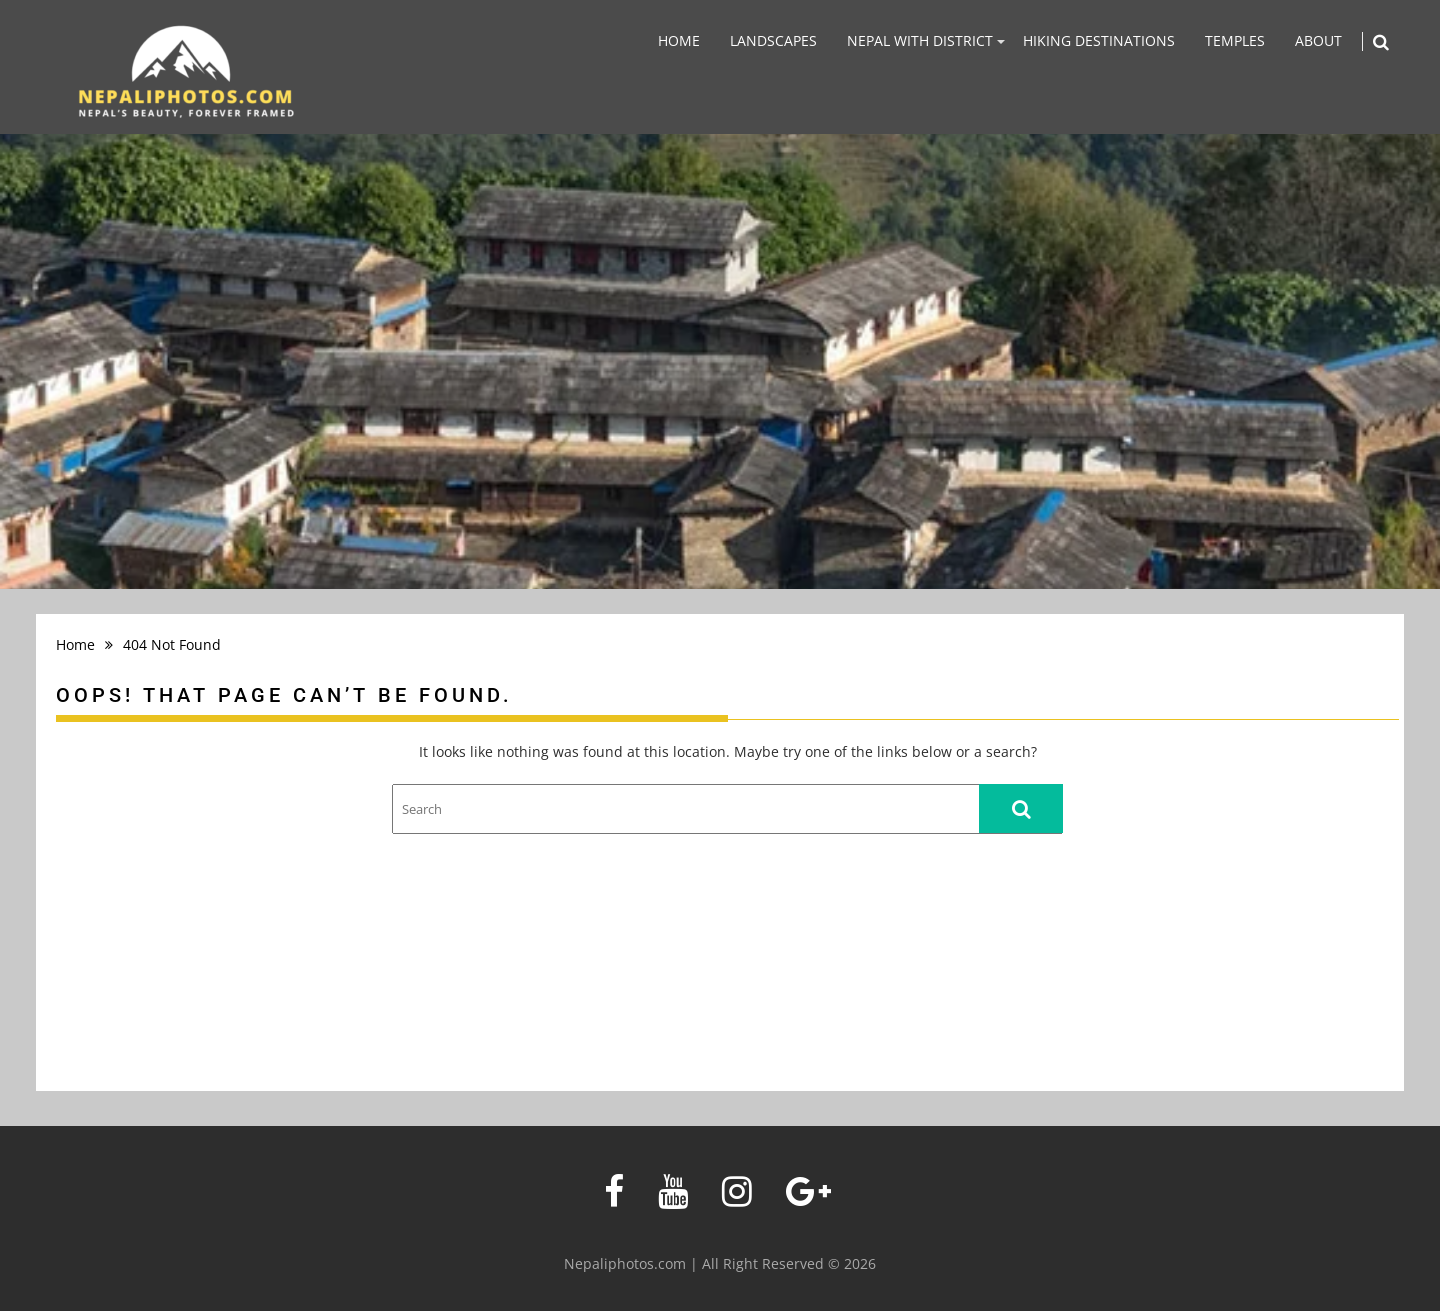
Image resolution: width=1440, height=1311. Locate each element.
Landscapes (773, 40)
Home (679, 40)
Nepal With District (920, 40)
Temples (1235, 40)
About (1318, 40)
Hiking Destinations (1099, 40)
